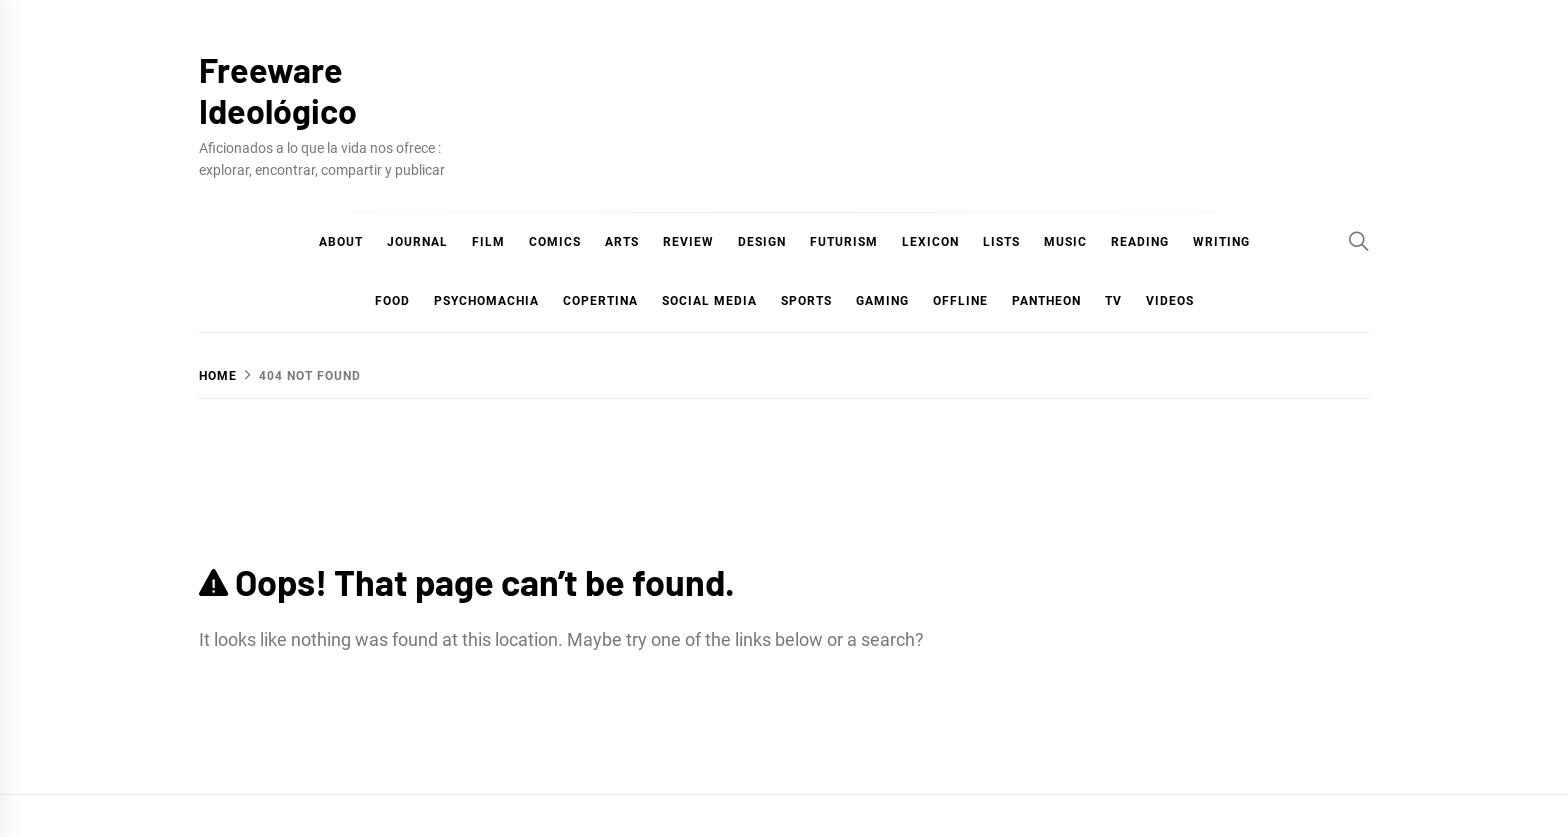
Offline (960, 301)
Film (488, 242)
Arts (622, 242)
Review (688, 242)
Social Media (709, 301)
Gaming (882, 301)
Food (392, 301)
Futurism (844, 242)
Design (762, 242)
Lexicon (930, 242)
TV (1113, 301)
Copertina (600, 301)
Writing (1221, 242)
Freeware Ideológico (278, 90)
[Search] (1359, 241)
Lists (1001, 242)
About (341, 242)
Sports (806, 301)
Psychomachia (486, 301)
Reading (1140, 242)
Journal (417, 242)
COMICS (555, 242)
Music (1065, 242)
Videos (1170, 301)
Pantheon (1046, 301)
